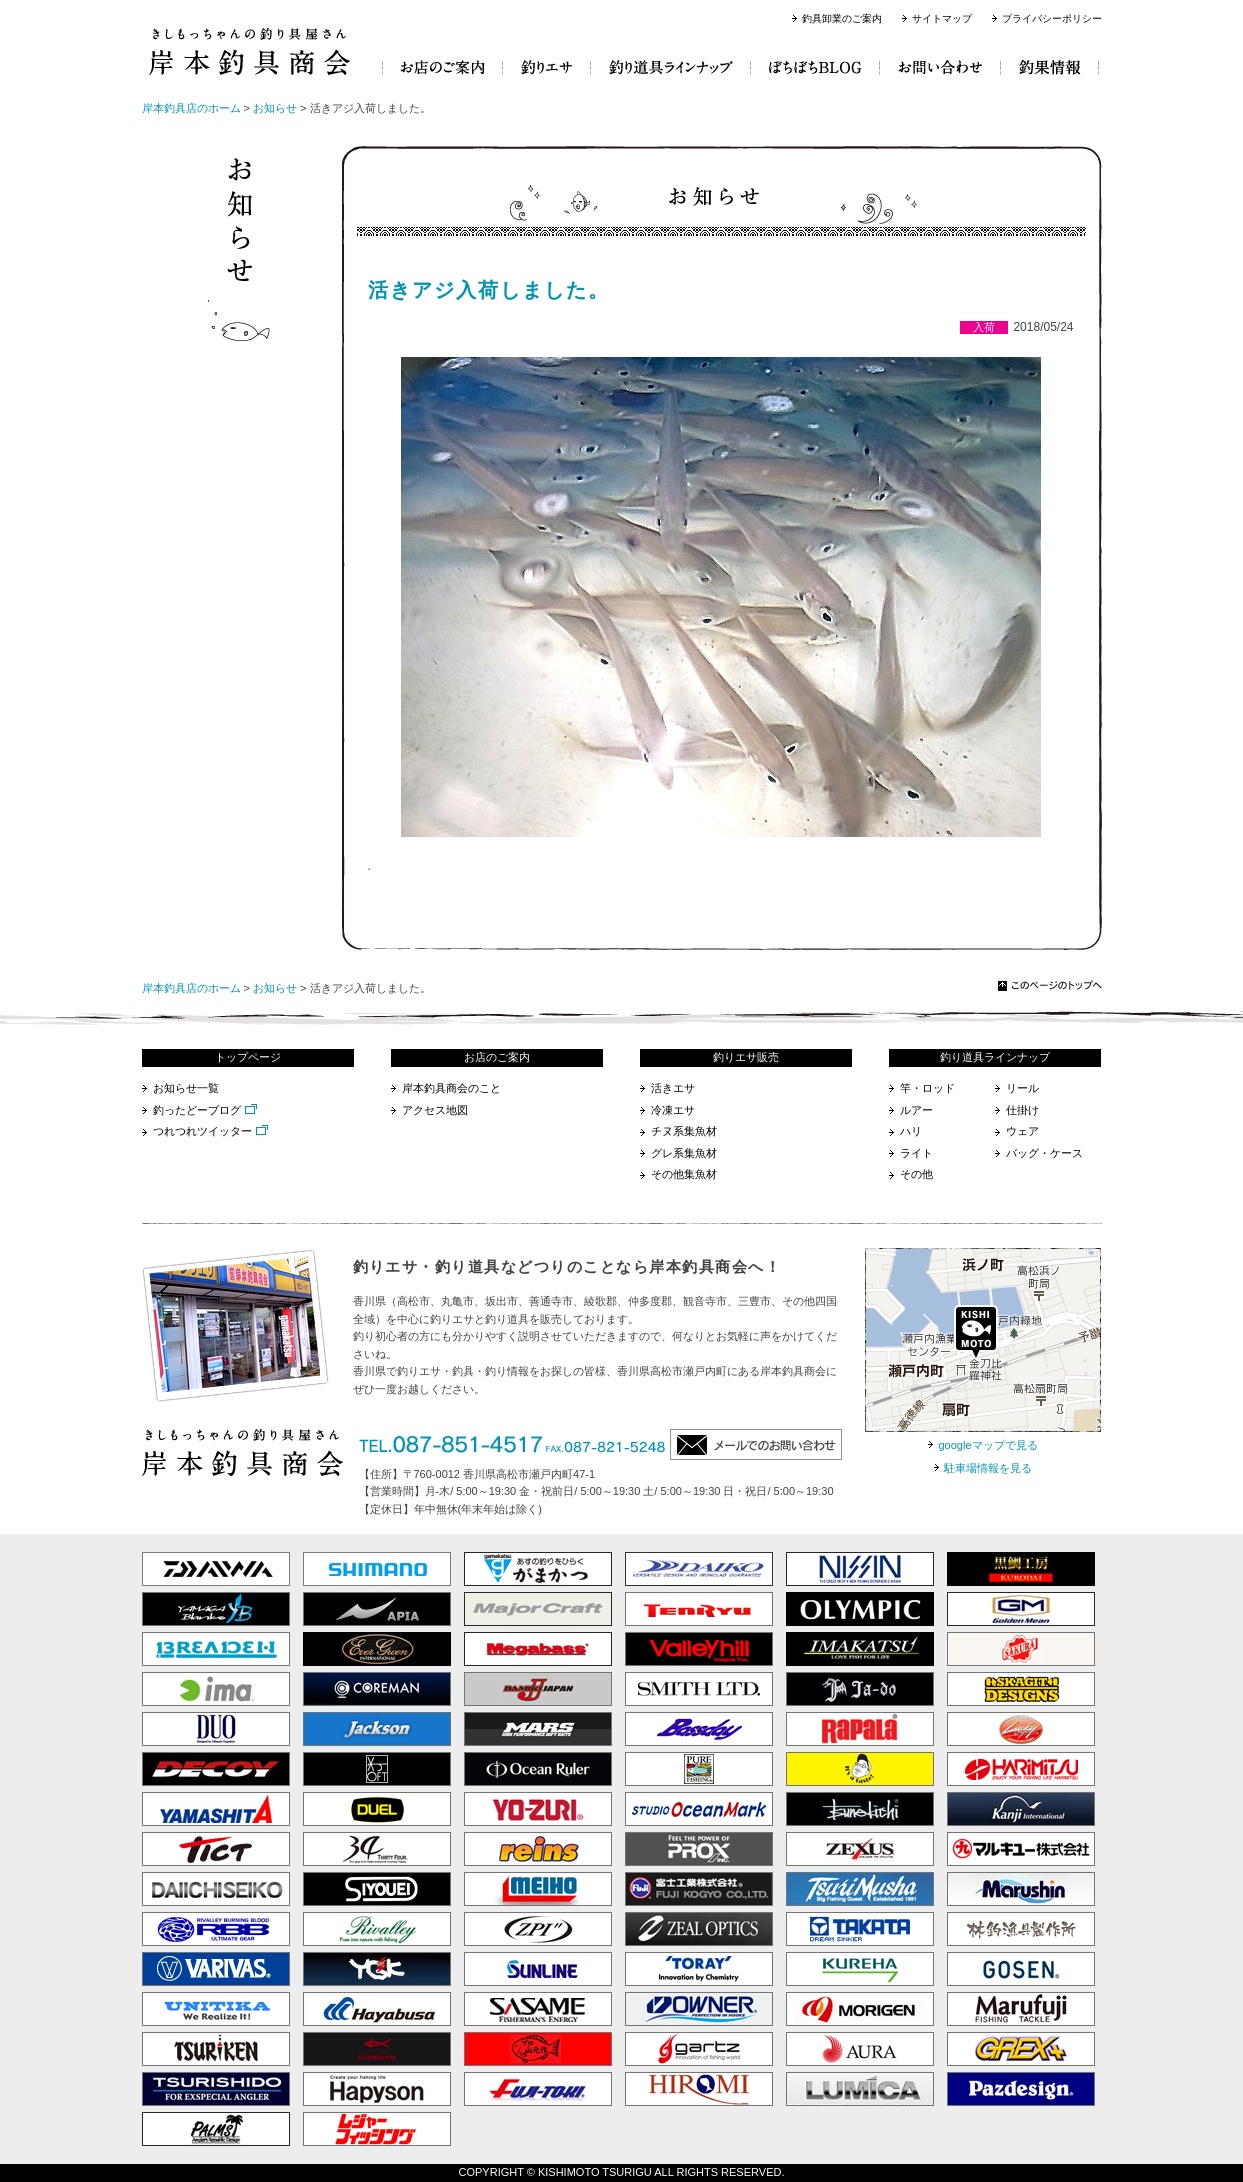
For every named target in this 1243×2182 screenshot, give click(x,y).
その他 (916, 1174)
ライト (916, 1153)
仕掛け (1022, 1110)
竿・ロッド (927, 1088)
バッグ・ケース (1044, 1153)
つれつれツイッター (202, 1131)
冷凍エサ (673, 1110)
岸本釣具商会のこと (451, 1088)
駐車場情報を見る (988, 1468)
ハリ (911, 1131)
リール (1022, 1088)
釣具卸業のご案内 (842, 18)
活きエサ (673, 1088)
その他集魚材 (684, 1174)
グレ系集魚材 (684, 1153)
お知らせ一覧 (186, 1088)
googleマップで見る (987, 1445)
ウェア (1022, 1131)
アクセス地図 (435, 1110)
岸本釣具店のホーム (191, 108)
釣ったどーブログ (197, 1110)
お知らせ (275, 108)
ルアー (916, 1110)
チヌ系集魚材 (684, 1131)
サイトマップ (942, 18)
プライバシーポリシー (1052, 18)
